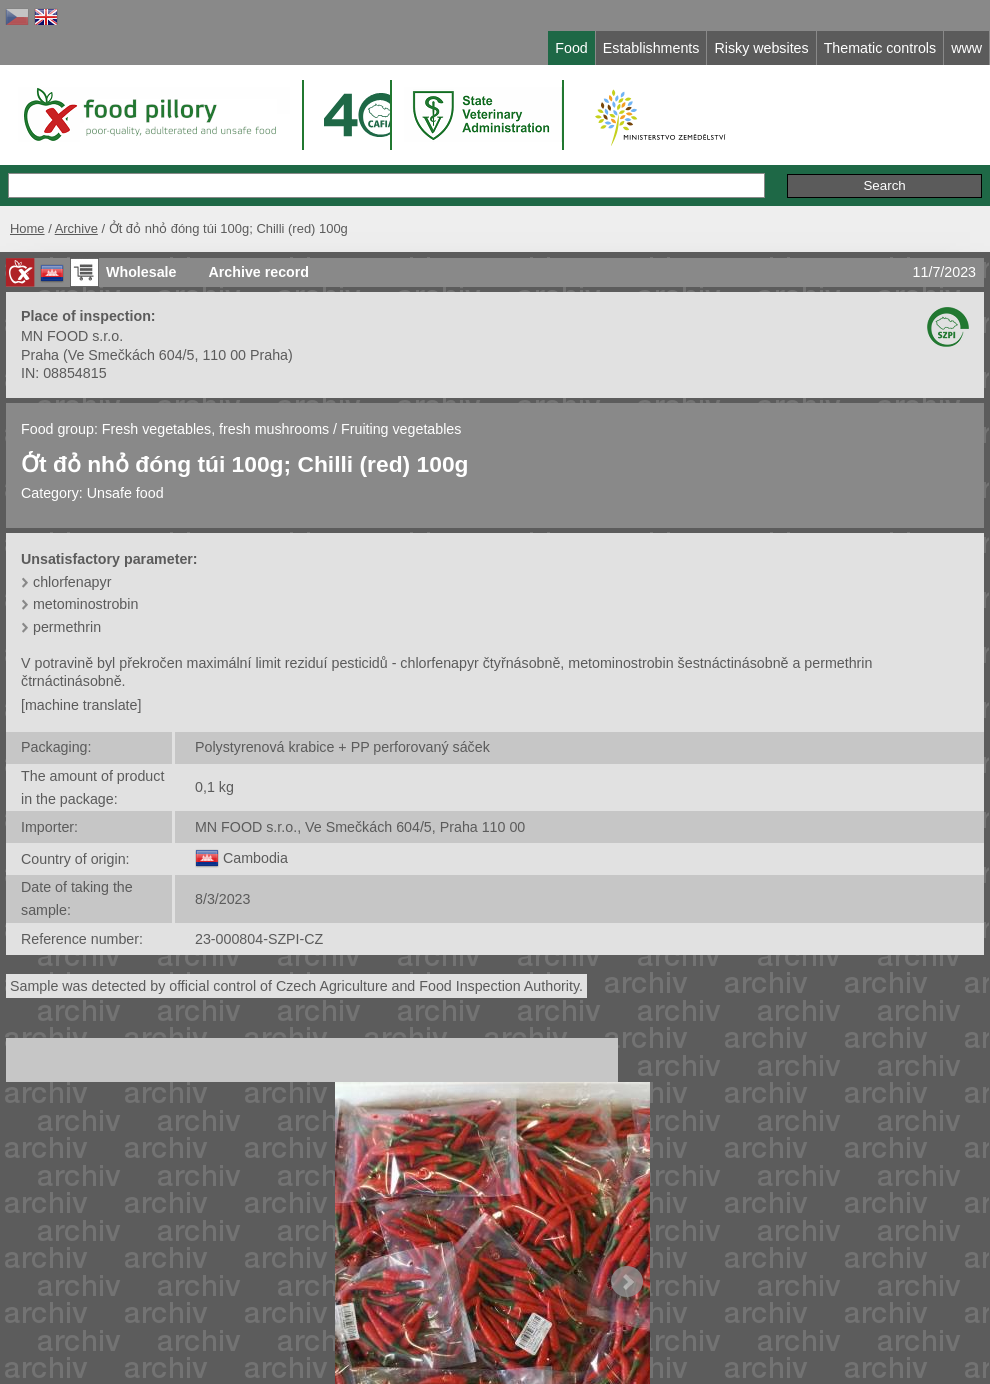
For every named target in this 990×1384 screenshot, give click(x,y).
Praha (40, 355)
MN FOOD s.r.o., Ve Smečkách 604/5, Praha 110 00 (360, 827)
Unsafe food (125, 493)
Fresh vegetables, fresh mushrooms (217, 429)
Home (27, 228)
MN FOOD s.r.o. (72, 336)
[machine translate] (81, 705)
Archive (76, 228)
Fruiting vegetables (401, 429)
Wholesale (141, 272)
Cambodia (255, 858)
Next (627, 1282)
